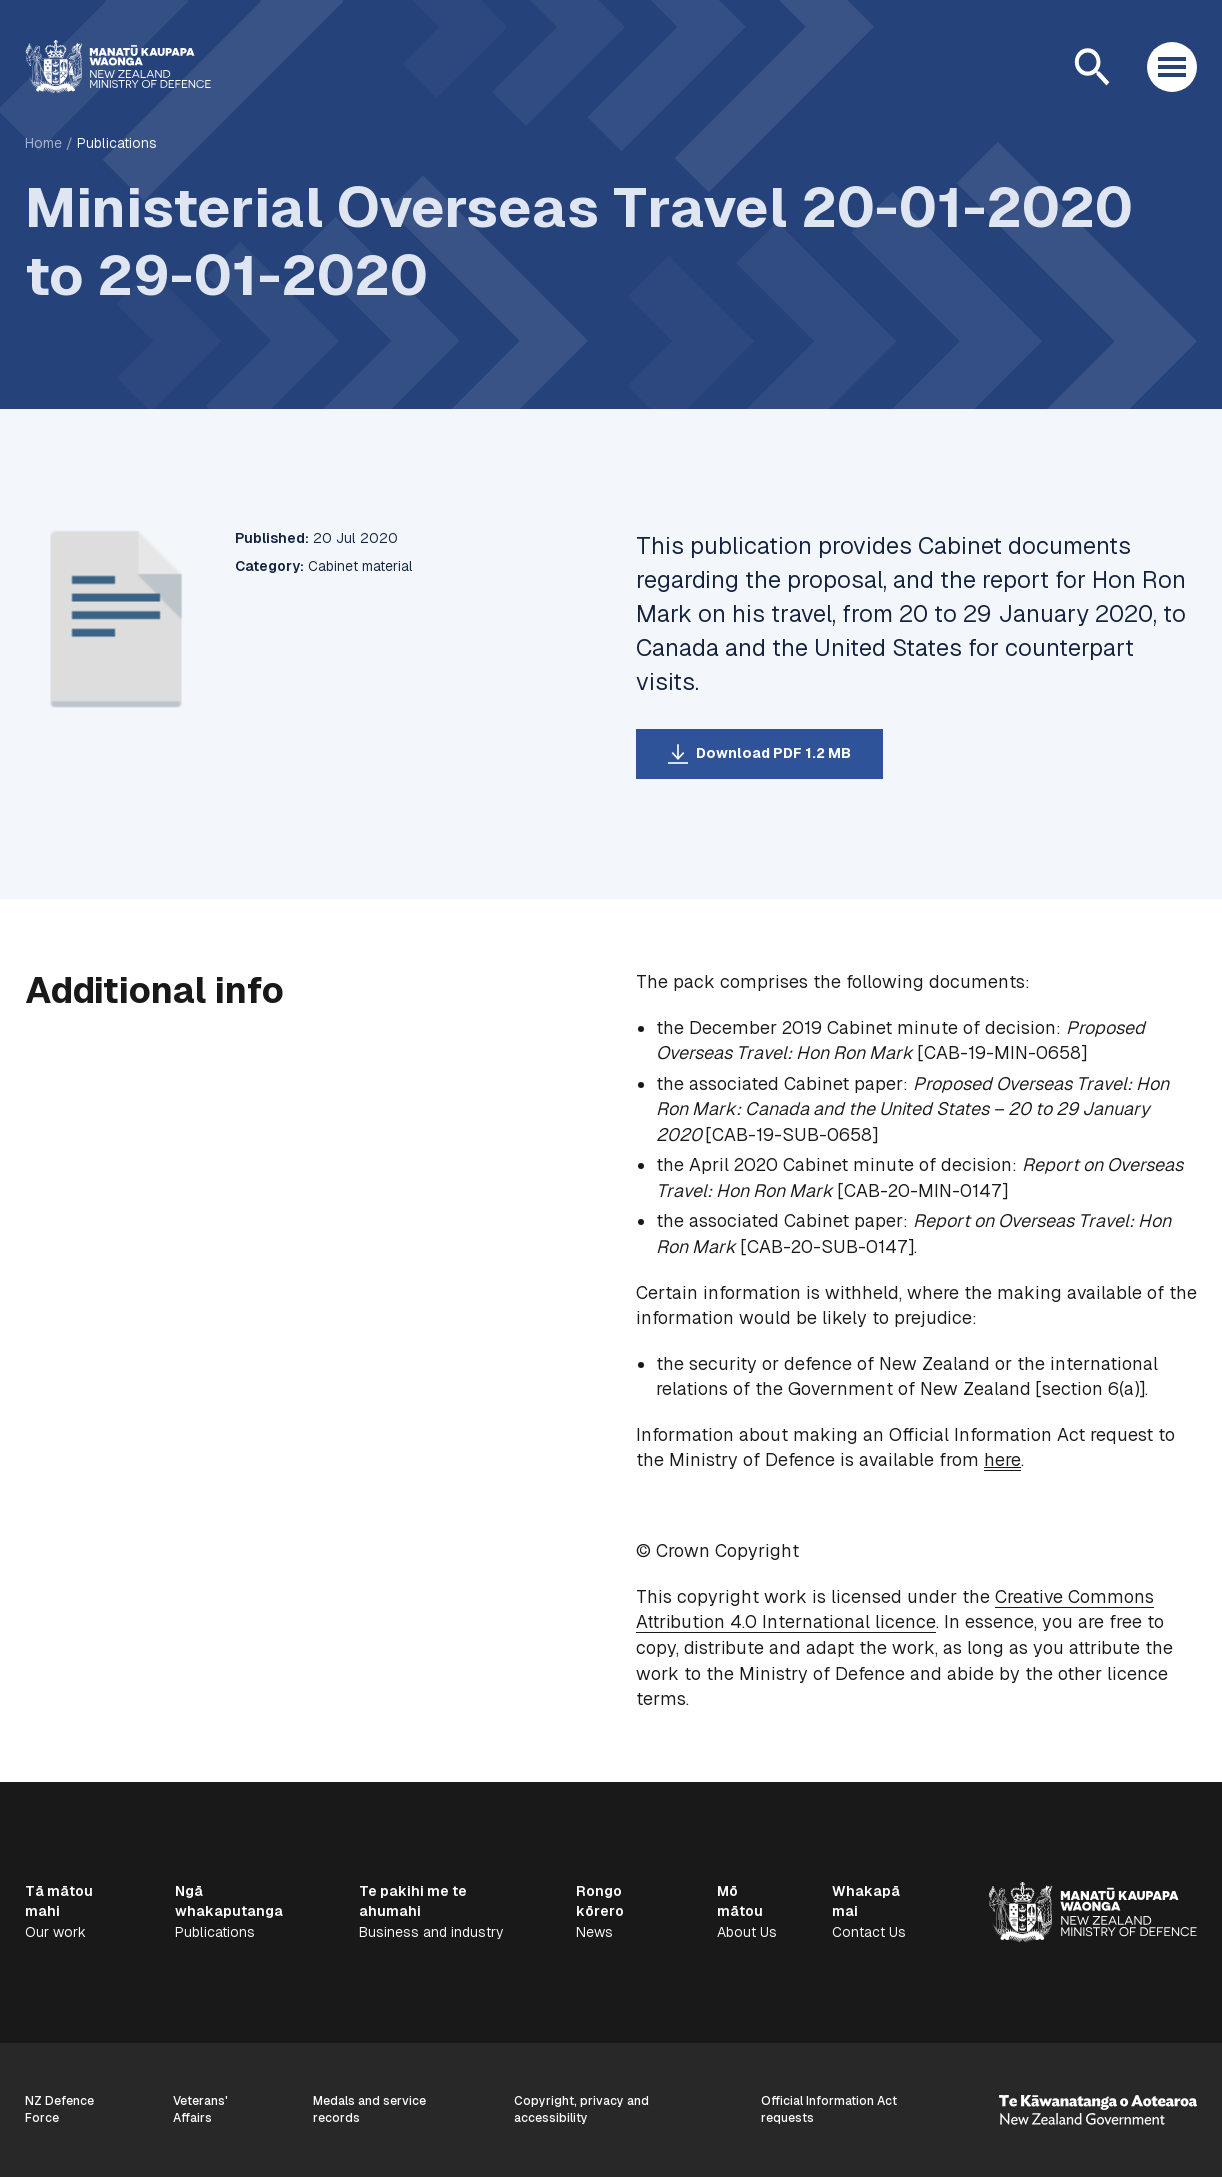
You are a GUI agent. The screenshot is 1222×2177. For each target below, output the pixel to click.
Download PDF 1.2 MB (773, 753)
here (1002, 1459)
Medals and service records (369, 2109)
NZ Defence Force (59, 2109)
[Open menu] (1172, 67)
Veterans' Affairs (200, 2109)
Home (43, 143)
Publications (117, 143)
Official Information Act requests (829, 2109)
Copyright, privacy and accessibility (581, 2109)
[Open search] (1092, 67)
